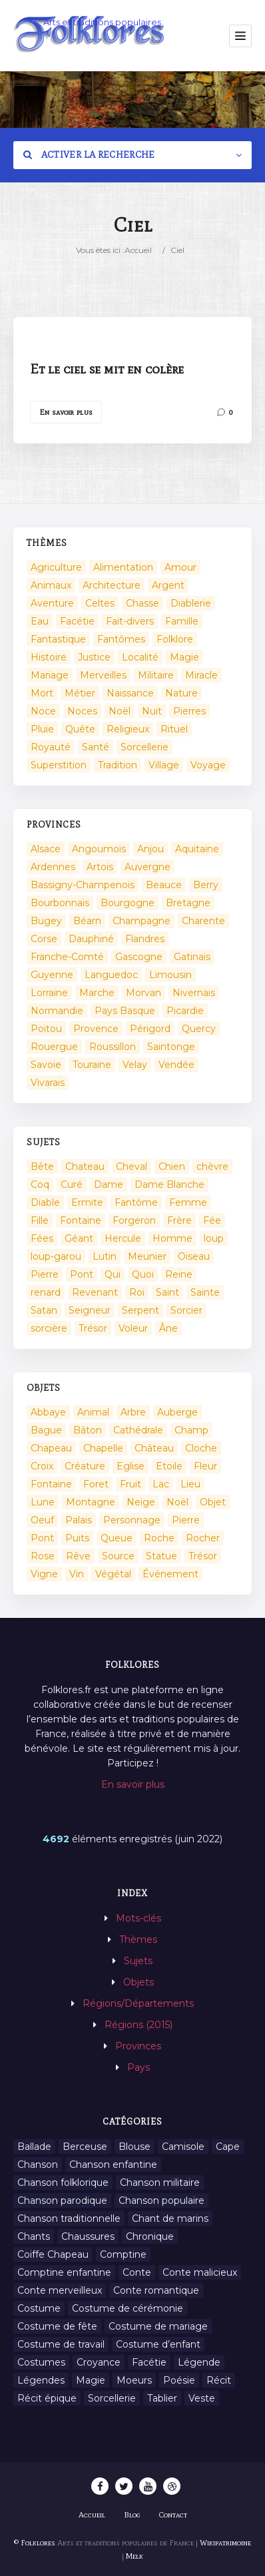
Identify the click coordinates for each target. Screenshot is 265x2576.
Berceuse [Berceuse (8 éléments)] (85, 2147)
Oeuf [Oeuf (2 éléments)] (42, 1520)
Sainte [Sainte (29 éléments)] (205, 1292)
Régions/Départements (138, 2003)
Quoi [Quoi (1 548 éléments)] (143, 1274)
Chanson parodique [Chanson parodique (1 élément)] (62, 2200)
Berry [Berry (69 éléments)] (205, 885)
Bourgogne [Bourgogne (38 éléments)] (127, 903)
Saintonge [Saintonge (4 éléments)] (171, 1047)
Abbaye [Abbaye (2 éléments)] (48, 1412)
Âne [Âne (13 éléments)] (168, 1328)
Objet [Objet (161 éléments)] (213, 1502)
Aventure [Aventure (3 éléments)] (52, 603)
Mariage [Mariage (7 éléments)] (50, 675)
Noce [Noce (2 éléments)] (43, 711)
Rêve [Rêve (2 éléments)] (78, 1556)
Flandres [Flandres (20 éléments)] (144, 939)
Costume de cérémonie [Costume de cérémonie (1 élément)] (127, 2308)
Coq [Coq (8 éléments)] (40, 1184)
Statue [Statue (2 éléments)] (161, 1556)
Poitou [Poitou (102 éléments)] (46, 1029)
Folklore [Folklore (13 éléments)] (174, 639)
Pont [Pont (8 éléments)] (42, 1538)
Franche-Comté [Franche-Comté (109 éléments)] (67, 957)
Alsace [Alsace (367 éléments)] (46, 849)
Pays (138, 2067)
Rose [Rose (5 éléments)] (43, 1556)
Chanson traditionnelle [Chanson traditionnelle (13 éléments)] (69, 2218)
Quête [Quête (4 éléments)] (80, 729)
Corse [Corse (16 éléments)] (44, 939)
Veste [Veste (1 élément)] (201, 2398)
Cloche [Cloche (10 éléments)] (201, 1448)
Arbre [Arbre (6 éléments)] (133, 1412)
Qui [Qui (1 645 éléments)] (113, 1274)
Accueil (138, 250)
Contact (173, 2514)
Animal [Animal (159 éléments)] (93, 1412)
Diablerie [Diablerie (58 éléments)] (190, 603)
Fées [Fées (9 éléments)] (42, 1238)
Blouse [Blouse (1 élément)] (134, 2147)
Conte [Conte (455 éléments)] (137, 2272)
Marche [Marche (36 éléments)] (97, 993)
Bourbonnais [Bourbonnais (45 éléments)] (60, 903)
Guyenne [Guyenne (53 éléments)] (52, 975)
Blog (132, 2514)
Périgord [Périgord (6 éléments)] (150, 1029)
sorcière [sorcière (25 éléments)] (49, 1328)
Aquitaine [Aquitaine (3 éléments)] (197, 849)
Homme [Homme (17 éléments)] (172, 1238)
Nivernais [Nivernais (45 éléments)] (193, 993)
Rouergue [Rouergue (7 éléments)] (54, 1047)
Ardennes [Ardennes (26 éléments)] (53, 867)
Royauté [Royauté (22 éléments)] (51, 747)
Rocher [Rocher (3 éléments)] (203, 1538)
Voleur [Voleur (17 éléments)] (133, 1328)
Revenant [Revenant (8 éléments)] (95, 1292)
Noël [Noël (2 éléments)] (120, 711)
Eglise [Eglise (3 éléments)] (130, 1466)
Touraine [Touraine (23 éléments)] (92, 1065)
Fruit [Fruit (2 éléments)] (130, 1484)
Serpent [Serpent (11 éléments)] (140, 1310)
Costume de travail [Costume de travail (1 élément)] (61, 2344)
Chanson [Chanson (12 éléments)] (37, 2165)
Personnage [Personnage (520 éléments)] (131, 1520)
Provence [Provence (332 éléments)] (96, 1029)
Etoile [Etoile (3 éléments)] (169, 1466)
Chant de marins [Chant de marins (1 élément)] (170, 2218)
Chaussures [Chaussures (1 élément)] (88, 2236)
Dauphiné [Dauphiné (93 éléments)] (91, 939)
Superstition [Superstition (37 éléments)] (59, 765)
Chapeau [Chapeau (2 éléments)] (51, 1448)
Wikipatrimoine (225, 2542)
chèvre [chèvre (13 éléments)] (212, 1166)
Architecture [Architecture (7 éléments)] (111, 585)
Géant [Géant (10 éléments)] (79, 1238)
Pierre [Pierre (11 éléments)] (186, 1520)
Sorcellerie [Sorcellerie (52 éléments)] (144, 747)
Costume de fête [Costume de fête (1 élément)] (57, 2326)
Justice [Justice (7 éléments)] (94, 657)
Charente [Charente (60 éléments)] (203, 921)
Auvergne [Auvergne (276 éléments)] (147, 867)
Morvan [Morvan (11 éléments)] (143, 993)
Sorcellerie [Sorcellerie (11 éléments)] (112, 2398)
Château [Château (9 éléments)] (154, 1448)
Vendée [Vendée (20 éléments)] (176, 1065)
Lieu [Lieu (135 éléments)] (190, 1484)
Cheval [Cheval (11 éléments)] (131, 1166)
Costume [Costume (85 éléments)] (39, 2308)
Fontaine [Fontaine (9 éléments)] (80, 1220)
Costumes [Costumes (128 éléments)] (41, 2362)
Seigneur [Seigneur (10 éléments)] (90, 1310)
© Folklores (34, 2542)
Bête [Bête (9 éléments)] (42, 1166)
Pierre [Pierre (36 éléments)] (45, 1274)
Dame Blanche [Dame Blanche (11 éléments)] (169, 1184)
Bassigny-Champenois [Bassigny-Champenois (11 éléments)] (82, 885)
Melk (134, 2556)
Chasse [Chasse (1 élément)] (142, 603)
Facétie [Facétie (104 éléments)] (77, 621)
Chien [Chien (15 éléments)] (171, 1166)
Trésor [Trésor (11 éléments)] (93, 1328)
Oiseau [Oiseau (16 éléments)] (194, 1256)
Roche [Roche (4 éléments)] (159, 1538)
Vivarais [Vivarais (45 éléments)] (48, 1083)
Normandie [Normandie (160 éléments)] (57, 1011)
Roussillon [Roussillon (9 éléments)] (112, 1047)
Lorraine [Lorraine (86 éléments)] (49, 993)
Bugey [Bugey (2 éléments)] (46, 921)
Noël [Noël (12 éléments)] (177, 1502)
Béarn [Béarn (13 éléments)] (87, 921)
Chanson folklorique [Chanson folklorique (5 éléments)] (63, 2183)
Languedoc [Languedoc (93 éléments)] (111, 975)
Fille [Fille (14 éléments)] (40, 1220)
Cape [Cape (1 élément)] (228, 2147)
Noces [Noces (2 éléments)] (82, 711)
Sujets (138, 1961)
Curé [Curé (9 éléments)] (72, 1184)
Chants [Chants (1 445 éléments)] (33, 2236)
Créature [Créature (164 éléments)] (85, 1466)
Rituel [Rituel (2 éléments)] (174, 729)
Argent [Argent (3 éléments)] (168, 585)
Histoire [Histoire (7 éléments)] (49, 657)
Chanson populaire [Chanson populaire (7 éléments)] (161, 2200)
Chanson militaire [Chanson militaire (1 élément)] (160, 2183)
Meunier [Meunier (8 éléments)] (147, 1256)
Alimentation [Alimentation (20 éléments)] (123, 567)
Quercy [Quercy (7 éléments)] (199, 1029)
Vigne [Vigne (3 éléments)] (44, 1574)
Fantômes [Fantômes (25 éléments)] (121, 639)
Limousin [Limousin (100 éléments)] (170, 975)
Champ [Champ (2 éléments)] (191, 1430)
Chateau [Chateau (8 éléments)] (85, 1166)
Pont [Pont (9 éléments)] (81, 1274)
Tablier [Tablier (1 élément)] (162, 2398)
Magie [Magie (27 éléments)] (90, 2380)
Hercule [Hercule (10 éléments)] (123, 1238)
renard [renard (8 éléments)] (46, 1292)
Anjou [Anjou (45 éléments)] (150, 849)
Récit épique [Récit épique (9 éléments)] (47, 2398)
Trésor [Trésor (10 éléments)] (202, 1556)
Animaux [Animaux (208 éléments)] (51, 585)
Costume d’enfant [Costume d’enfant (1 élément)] (158, 2344)
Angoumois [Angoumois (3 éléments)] (99, 849)
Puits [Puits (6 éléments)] (77, 1538)
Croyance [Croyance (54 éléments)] (99, 2362)
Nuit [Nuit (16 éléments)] (152, 711)
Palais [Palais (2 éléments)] (78, 1520)
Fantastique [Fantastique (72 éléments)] (58, 639)
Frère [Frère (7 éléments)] (179, 1220)
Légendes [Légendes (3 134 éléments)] (41, 2380)
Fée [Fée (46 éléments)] (212, 1220)
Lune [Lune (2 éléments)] (43, 1502)
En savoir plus (66, 412)
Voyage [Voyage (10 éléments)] (208, 765)
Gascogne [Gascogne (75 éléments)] (138, 957)
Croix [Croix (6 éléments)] (42, 1466)
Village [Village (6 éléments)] (163, 765)
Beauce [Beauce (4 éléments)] (164, 885)
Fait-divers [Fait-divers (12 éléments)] (130, 621)
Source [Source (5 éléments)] (118, 1556)
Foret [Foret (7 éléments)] (96, 1484)
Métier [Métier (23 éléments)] (80, 693)
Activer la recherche (89, 154)
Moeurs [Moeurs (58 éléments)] (134, 2380)
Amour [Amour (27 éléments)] (180, 567)
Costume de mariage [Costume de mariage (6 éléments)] (158, 2326)
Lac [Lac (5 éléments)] (160, 1484)
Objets (138, 1982)
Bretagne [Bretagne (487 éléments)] (188, 903)
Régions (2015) (138, 2025)
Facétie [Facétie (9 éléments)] (149, 2362)
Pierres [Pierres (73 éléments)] (189, 711)
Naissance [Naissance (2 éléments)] (130, 693)
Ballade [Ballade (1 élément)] (34, 2147)
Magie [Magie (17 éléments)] (184, 657)
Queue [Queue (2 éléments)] (116, 1538)
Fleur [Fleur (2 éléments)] (205, 1466)
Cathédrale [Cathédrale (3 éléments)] (138, 1430)
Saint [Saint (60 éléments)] (167, 1292)
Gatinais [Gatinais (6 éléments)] (192, 957)
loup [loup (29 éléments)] (214, 1238)
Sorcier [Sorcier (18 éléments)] (186, 1310)
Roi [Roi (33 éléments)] (136, 1292)
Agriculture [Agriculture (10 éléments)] (56, 567)
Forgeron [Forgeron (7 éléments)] (134, 1220)
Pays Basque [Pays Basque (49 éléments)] (125, 1011)
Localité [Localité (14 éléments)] (140, 657)
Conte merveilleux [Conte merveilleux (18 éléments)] (59, 2290)
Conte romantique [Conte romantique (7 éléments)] (156, 2290)
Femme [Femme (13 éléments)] (188, 1202)
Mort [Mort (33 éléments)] (42, 693)
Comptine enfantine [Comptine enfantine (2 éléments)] (64, 2272)
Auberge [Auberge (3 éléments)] (177, 1412)
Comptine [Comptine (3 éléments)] (123, 2254)
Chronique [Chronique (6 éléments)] (150, 2236)
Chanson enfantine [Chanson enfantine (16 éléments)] (113, 2165)
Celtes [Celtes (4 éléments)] (100, 603)
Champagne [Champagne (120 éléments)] (141, 921)
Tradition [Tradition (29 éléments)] (117, 765)
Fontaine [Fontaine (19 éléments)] (51, 1484)
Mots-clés (138, 1918)
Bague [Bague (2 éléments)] (46, 1430)
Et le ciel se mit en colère (107, 369)
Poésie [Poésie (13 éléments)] (179, 2380)
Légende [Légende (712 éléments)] (199, 2362)
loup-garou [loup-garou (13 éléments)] (56, 1256)
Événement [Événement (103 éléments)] (170, 1574)
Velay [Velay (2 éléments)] (135, 1065)
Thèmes (138, 1939)
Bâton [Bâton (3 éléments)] (87, 1430)
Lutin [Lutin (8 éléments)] (105, 1256)
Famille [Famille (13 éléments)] (181, 621)
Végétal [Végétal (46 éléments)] (113, 1574)
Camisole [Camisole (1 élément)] (183, 2147)
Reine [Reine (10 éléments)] (178, 1274)
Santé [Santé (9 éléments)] (95, 747)
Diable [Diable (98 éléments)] (45, 1202)
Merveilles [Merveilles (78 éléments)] (103, 675)
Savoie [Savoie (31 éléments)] (46, 1065)
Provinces (138, 2046)
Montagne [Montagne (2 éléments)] (90, 1502)
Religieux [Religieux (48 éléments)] (128, 729)
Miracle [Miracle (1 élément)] (201, 675)
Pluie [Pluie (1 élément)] (42, 729)
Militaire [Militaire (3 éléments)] (156, 675)
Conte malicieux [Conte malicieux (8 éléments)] (199, 2272)
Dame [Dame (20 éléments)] (108, 1184)
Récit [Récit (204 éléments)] (218, 2380)
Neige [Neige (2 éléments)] (141, 1502)
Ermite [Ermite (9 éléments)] (87, 1202)
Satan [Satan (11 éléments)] (44, 1310)
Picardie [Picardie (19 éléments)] (185, 1011)
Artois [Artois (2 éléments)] (100, 867)
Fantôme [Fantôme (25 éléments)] (136, 1202)
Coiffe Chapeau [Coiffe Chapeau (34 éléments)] (53, 2254)
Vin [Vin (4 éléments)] (76, 1574)
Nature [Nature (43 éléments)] (181, 693)
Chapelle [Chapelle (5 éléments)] (103, 1448)
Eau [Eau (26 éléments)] (40, 621)
